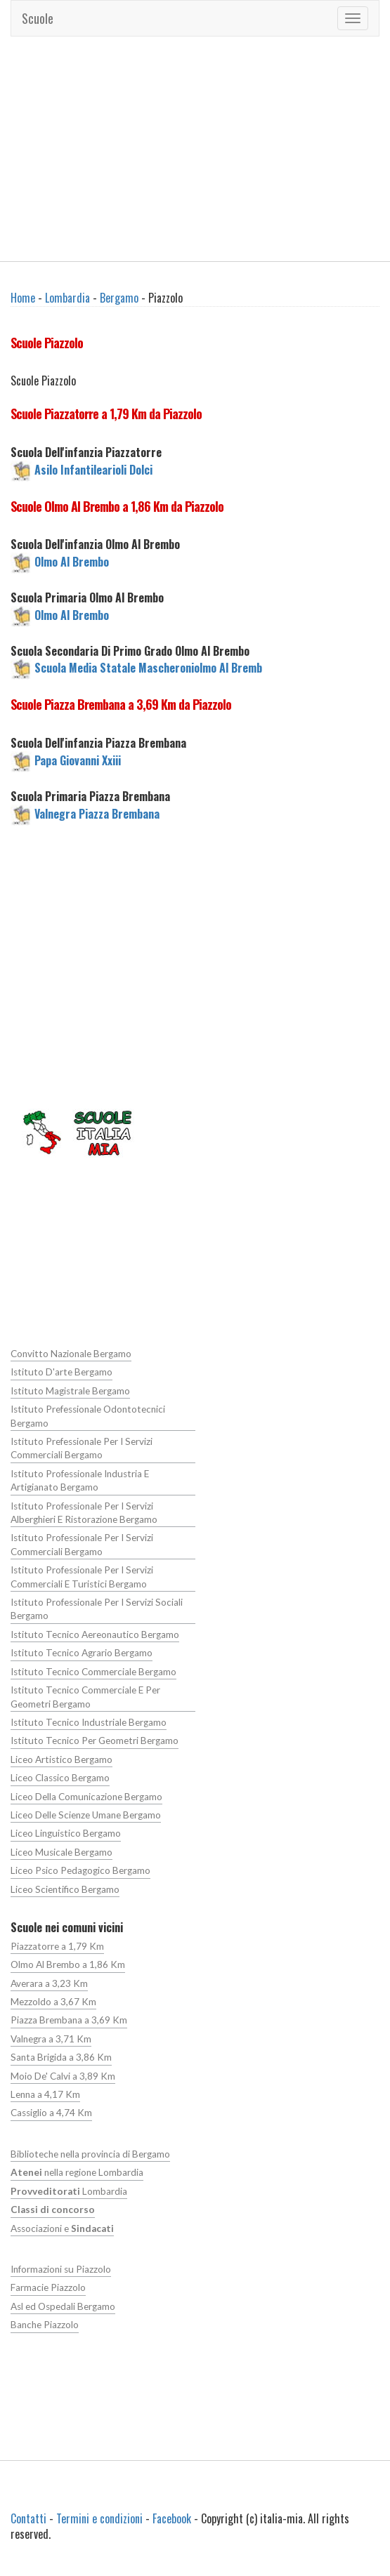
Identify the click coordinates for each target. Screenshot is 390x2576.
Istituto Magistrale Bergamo (70, 1390)
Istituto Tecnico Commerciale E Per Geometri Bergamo (85, 1696)
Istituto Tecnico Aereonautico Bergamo (95, 1634)
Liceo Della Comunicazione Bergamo (86, 1796)
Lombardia (67, 297)
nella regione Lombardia (77, 2172)
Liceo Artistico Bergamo (61, 1759)
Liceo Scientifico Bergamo (65, 1889)
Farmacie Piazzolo (48, 2287)
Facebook (171, 2518)
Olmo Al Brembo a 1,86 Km (68, 1964)
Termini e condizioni (99, 2518)
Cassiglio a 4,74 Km (51, 2112)
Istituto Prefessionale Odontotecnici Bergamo (88, 1415)
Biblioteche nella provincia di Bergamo (90, 2154)
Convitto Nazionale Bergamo (71, 1353)
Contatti (28, 2518)
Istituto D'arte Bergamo (61, 1372)
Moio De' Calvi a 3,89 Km (63, 2076)
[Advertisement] (195, 149)
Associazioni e (62, 2228)
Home (23, 297)
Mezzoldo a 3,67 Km (53, 2001)
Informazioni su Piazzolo (61, 2269)
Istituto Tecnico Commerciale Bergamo (93, 1671)
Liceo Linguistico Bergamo (66, 1833)
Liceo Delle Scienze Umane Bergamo (86, 1815)
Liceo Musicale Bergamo (61, 1852)
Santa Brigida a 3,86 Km (61, 2057)
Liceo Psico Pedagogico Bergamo (80, 1870)
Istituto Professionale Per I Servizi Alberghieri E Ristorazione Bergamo (84, 1512)
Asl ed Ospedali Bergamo (63, 2306)
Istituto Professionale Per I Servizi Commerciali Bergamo (82, 1544)
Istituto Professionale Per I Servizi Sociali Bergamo (97, 1609)
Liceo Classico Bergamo (60, 1777)
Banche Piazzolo (45, 2324)
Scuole (37, 18)
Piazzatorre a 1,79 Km (57, 1946)
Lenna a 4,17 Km (45, 2094)
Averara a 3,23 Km (49, 1983)
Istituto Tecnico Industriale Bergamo (89, 1722)
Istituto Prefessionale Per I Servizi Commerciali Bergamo (81, 1448)
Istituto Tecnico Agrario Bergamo (81, 1652)
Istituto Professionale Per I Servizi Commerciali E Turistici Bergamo (82, 1576)
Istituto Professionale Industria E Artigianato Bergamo (80, 1480)
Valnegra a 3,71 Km (51, 2039)
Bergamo (119, 297)
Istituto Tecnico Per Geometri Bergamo (94, 1740)
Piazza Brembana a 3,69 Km (69, 2020)
